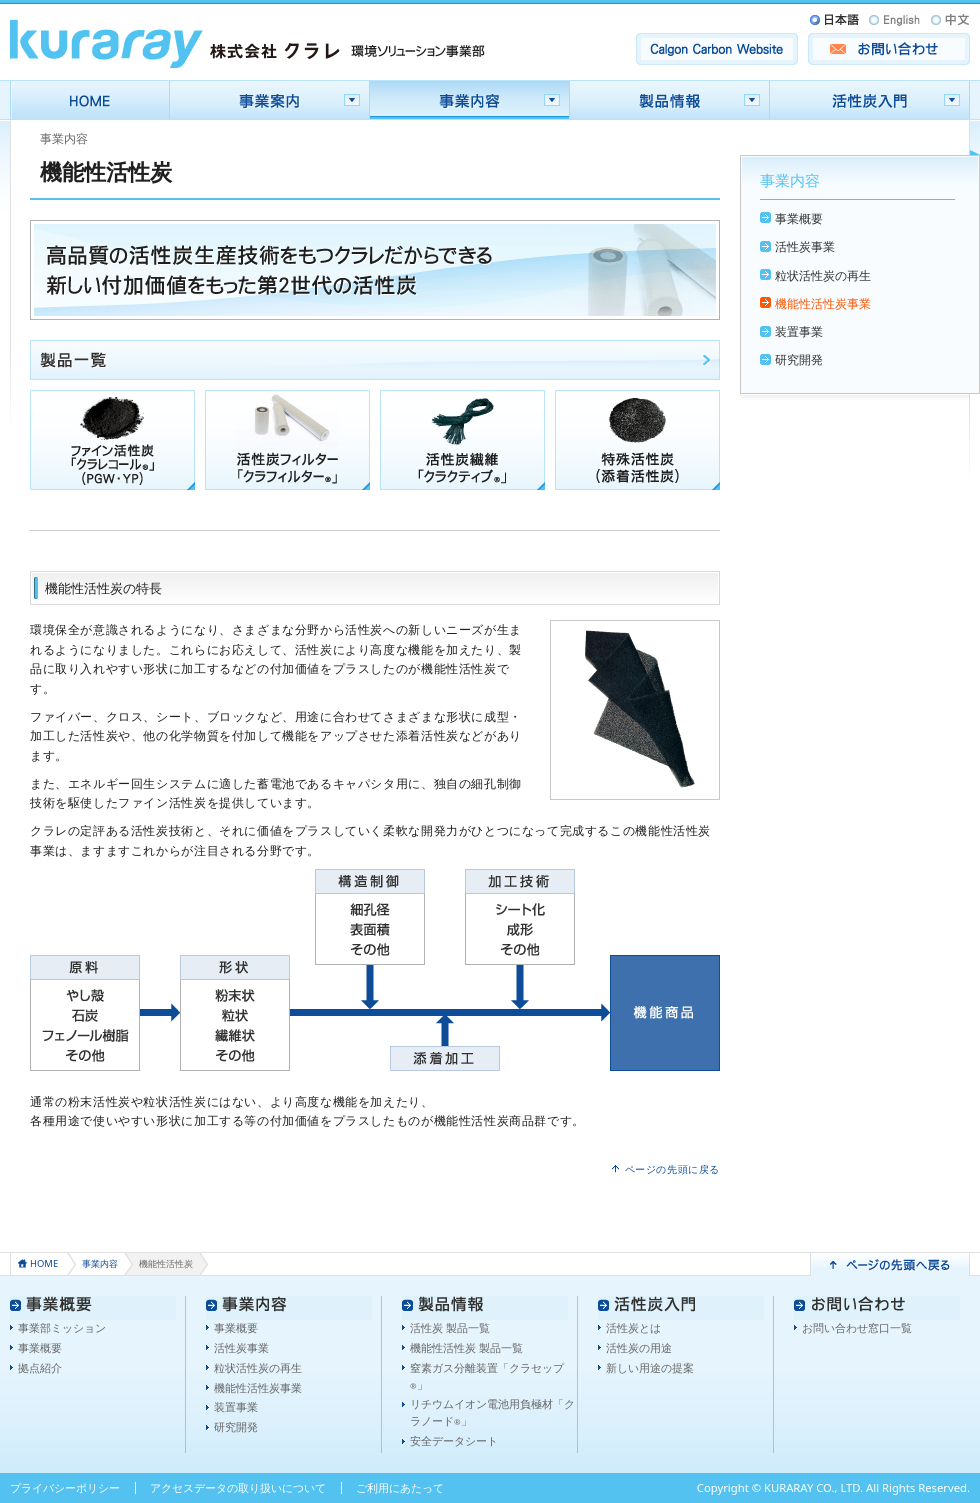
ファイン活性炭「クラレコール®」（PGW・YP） (112, 440)
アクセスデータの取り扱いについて (238, 1487)
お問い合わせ (889, 49)
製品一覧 (375, 360)
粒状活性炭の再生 (823, 275)
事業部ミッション (62, 1327)
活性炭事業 (805, 246)
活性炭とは (633, 1327)
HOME (90, 100)
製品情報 (670, 100)
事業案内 (270, 100)
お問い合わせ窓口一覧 (857, 1327)
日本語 (836, 20)
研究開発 (799, 359)
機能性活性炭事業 (823, 303)
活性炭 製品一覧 (450, 1327)
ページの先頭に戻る (673, 1169)
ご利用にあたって (400, 1487)
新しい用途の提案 (650, 1367)
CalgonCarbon (717, 49)
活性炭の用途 (639, 1347)
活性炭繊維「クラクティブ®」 (462, 440)
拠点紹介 (40, 1367)
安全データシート (454, 1440)
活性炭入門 (870, 100)
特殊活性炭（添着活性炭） (637, 440)
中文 (948, 20)
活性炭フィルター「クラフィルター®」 (287, 440)
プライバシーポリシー (65, 1487)
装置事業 (799, 331)
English (895, 20)
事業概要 (799, 218)
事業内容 (470, 100)
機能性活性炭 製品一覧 (466, 1347)
